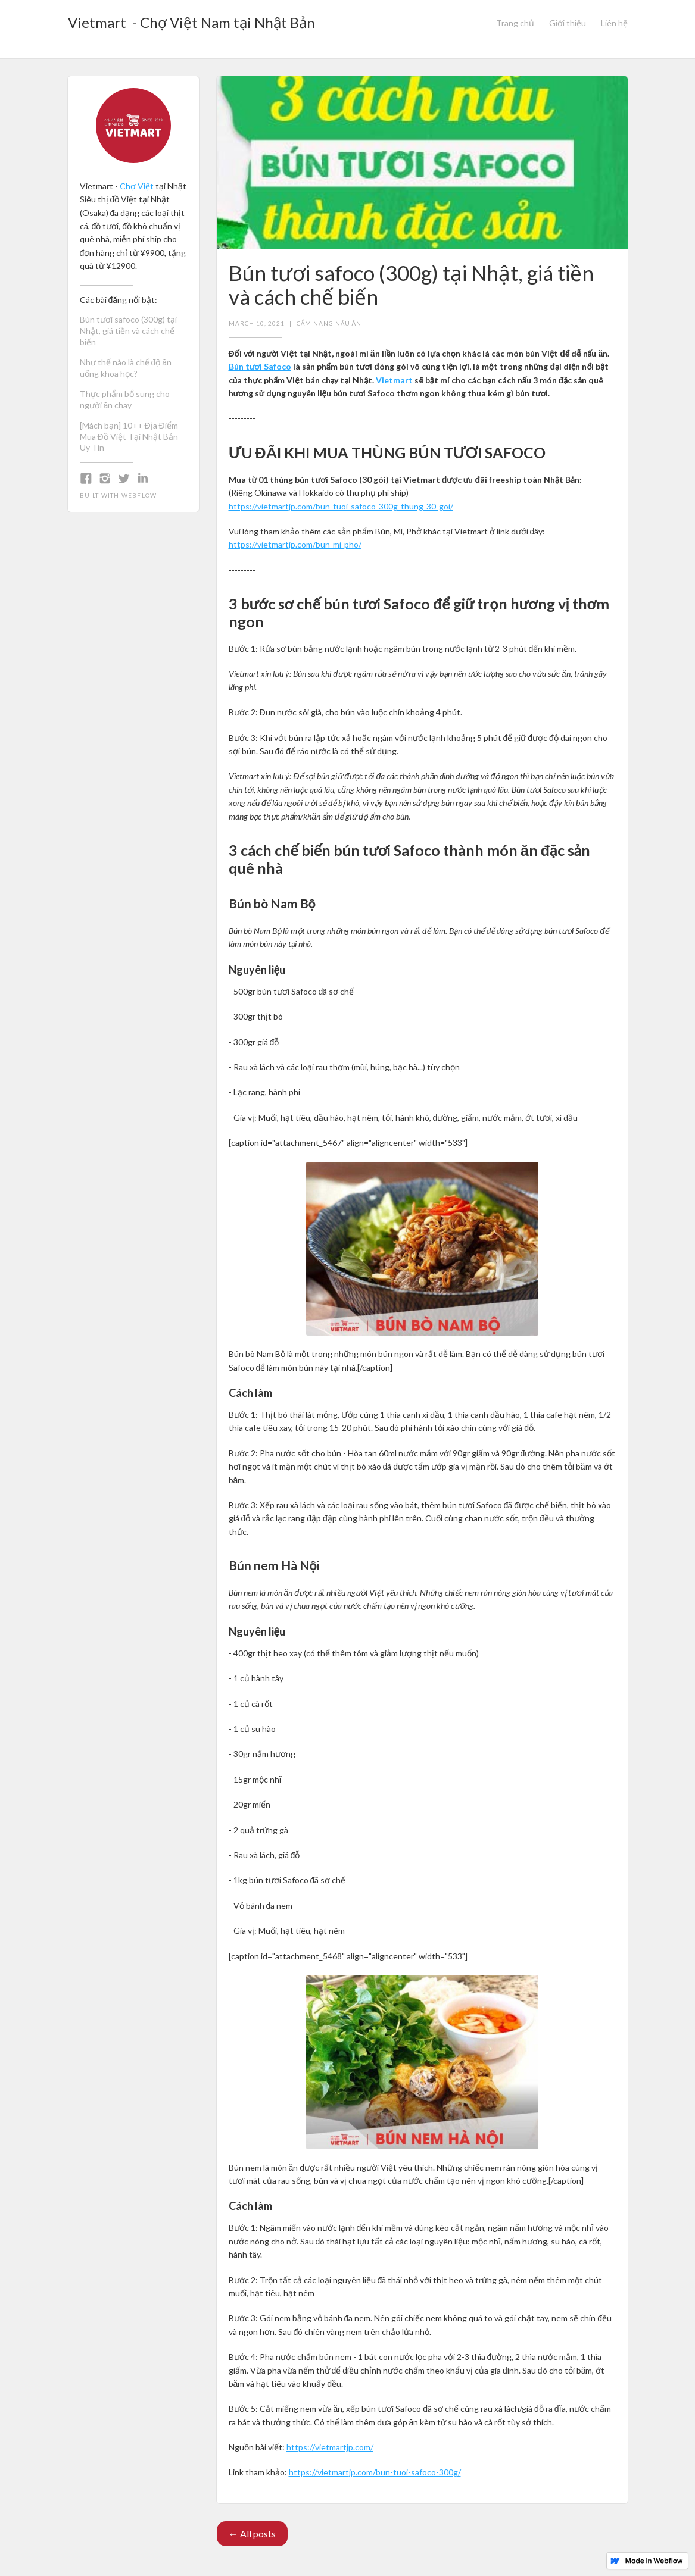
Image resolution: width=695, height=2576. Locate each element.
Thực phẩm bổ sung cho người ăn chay (125, 399)
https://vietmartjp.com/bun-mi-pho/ (295, 544)
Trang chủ (515, 23)
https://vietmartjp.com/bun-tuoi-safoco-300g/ (375, 2472)
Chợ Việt (137, 186)
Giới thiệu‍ (567, 23)
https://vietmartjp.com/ (329, 2447)
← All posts (252, 2533)
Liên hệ (614, 23)
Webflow (139, 495)
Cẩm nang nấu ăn (329, 323)
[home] (191, 19)
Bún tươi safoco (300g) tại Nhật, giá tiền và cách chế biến (128, 330)
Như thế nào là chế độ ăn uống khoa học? (126, 368)
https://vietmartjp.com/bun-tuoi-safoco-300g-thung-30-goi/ (341, 506)
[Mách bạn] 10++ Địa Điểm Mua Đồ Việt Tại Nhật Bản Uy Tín (129, 436)
